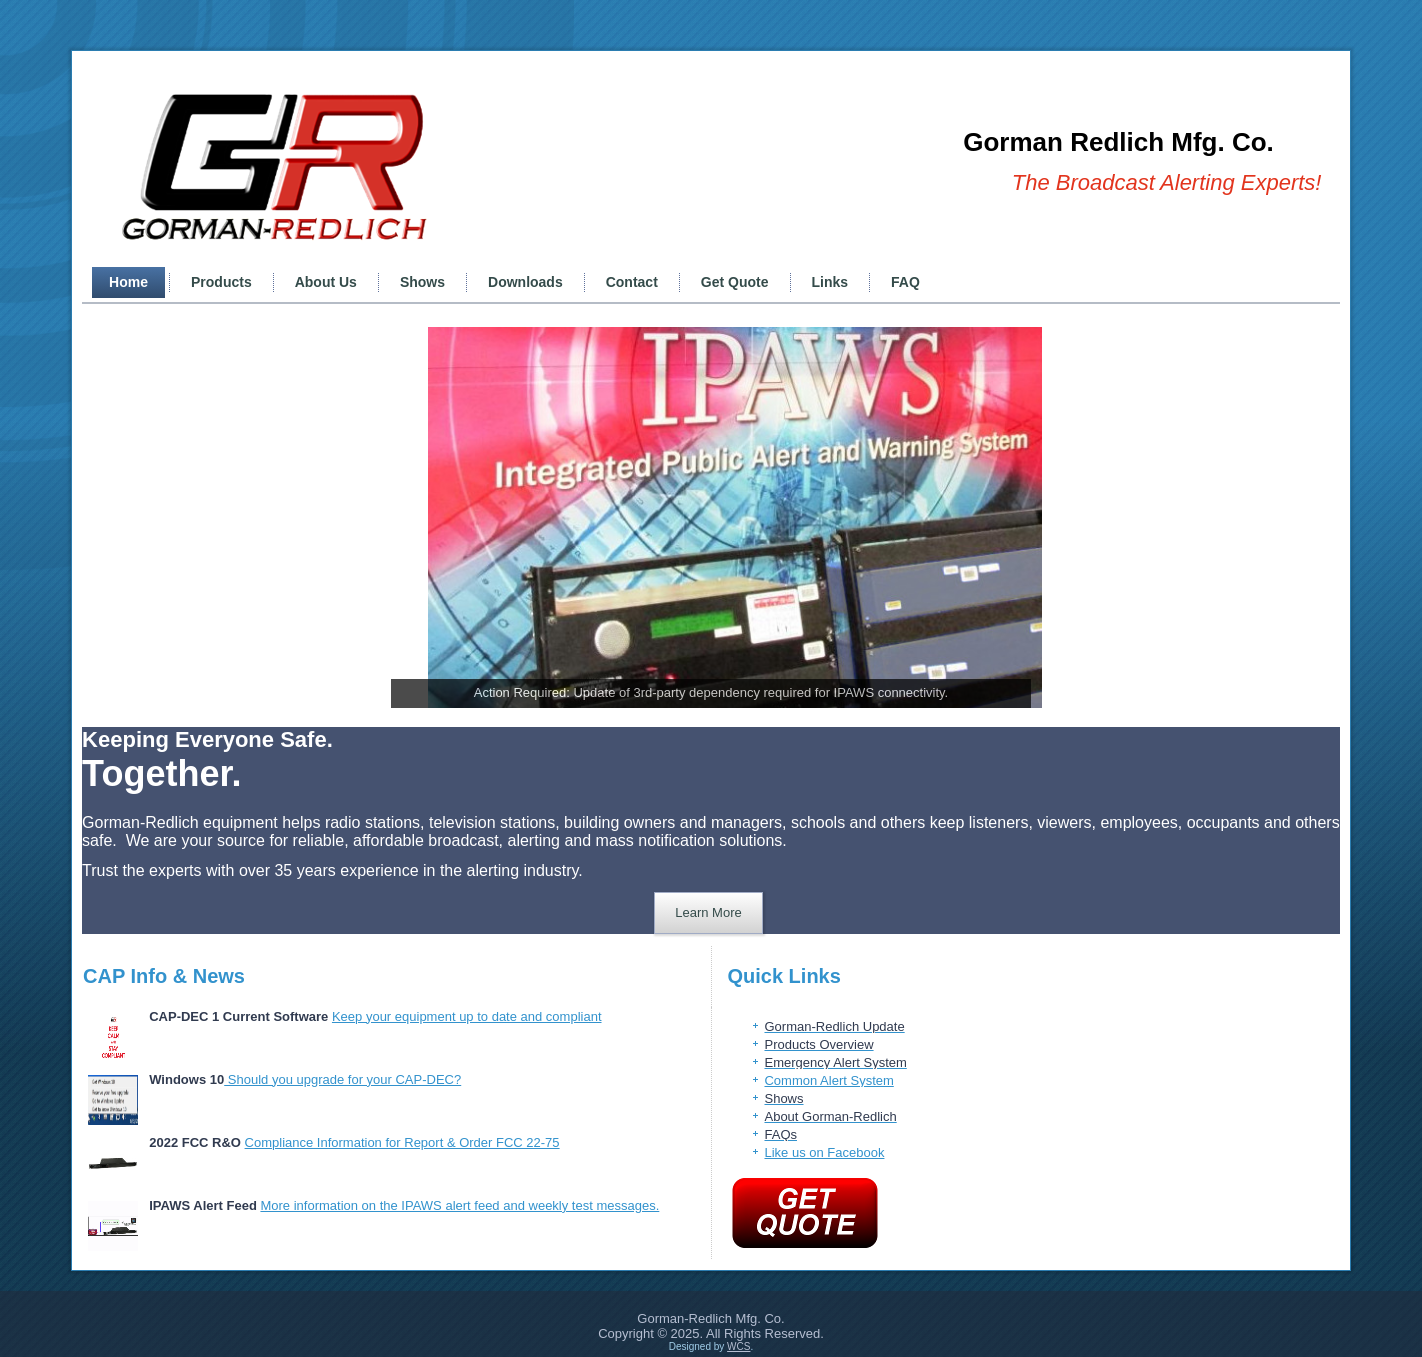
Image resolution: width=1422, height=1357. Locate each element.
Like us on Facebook (824, 1152)
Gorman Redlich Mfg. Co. (1118, 142)
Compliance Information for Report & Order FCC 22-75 (402, 1142)
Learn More (708, 912)
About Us (326, 282)
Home (128, 282)
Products (221, 282)
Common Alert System (828, 1080)
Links (830, 282)
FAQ (905, 282)
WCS (738, 1346)
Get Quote (735, 282)
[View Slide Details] (735, 517)
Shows (422, 282)
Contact (632, 282)
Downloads (525, 282)
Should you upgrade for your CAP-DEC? (342, 1079)
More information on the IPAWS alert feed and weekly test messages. (459, 1205)
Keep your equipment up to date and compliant (467, 1016)
